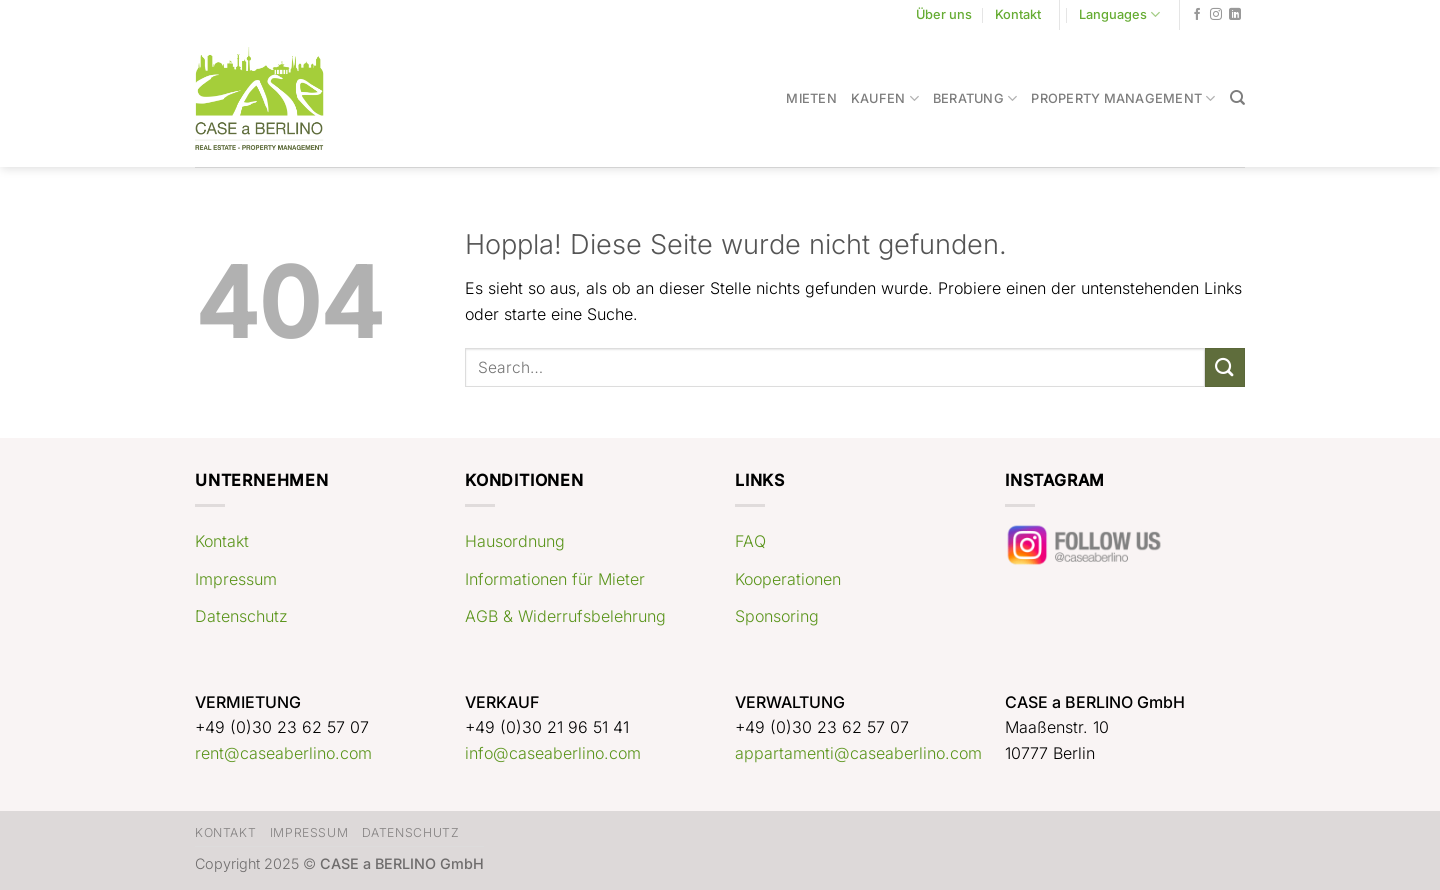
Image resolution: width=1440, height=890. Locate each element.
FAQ (750, 541)
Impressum (236, 579)
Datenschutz (241, 616)
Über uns (944, 14)
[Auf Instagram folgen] (1216, 15)
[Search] (1237, 98)
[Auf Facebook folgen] (1197, 15)
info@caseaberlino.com (553, 753)
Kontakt (1018, 14)
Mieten (811, 98)
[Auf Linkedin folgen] (1235, 15)
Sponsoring (777, 616)
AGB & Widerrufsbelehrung (565, 616)
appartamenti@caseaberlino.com (858, 753)
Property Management (1123, 98)
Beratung (975, 98)
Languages (1119, 14)
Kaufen (885, 98)
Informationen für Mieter (555, 579)
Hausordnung (515, 541)
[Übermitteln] (1225, 367)
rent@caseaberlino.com (283, 753)
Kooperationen (788, 579)
